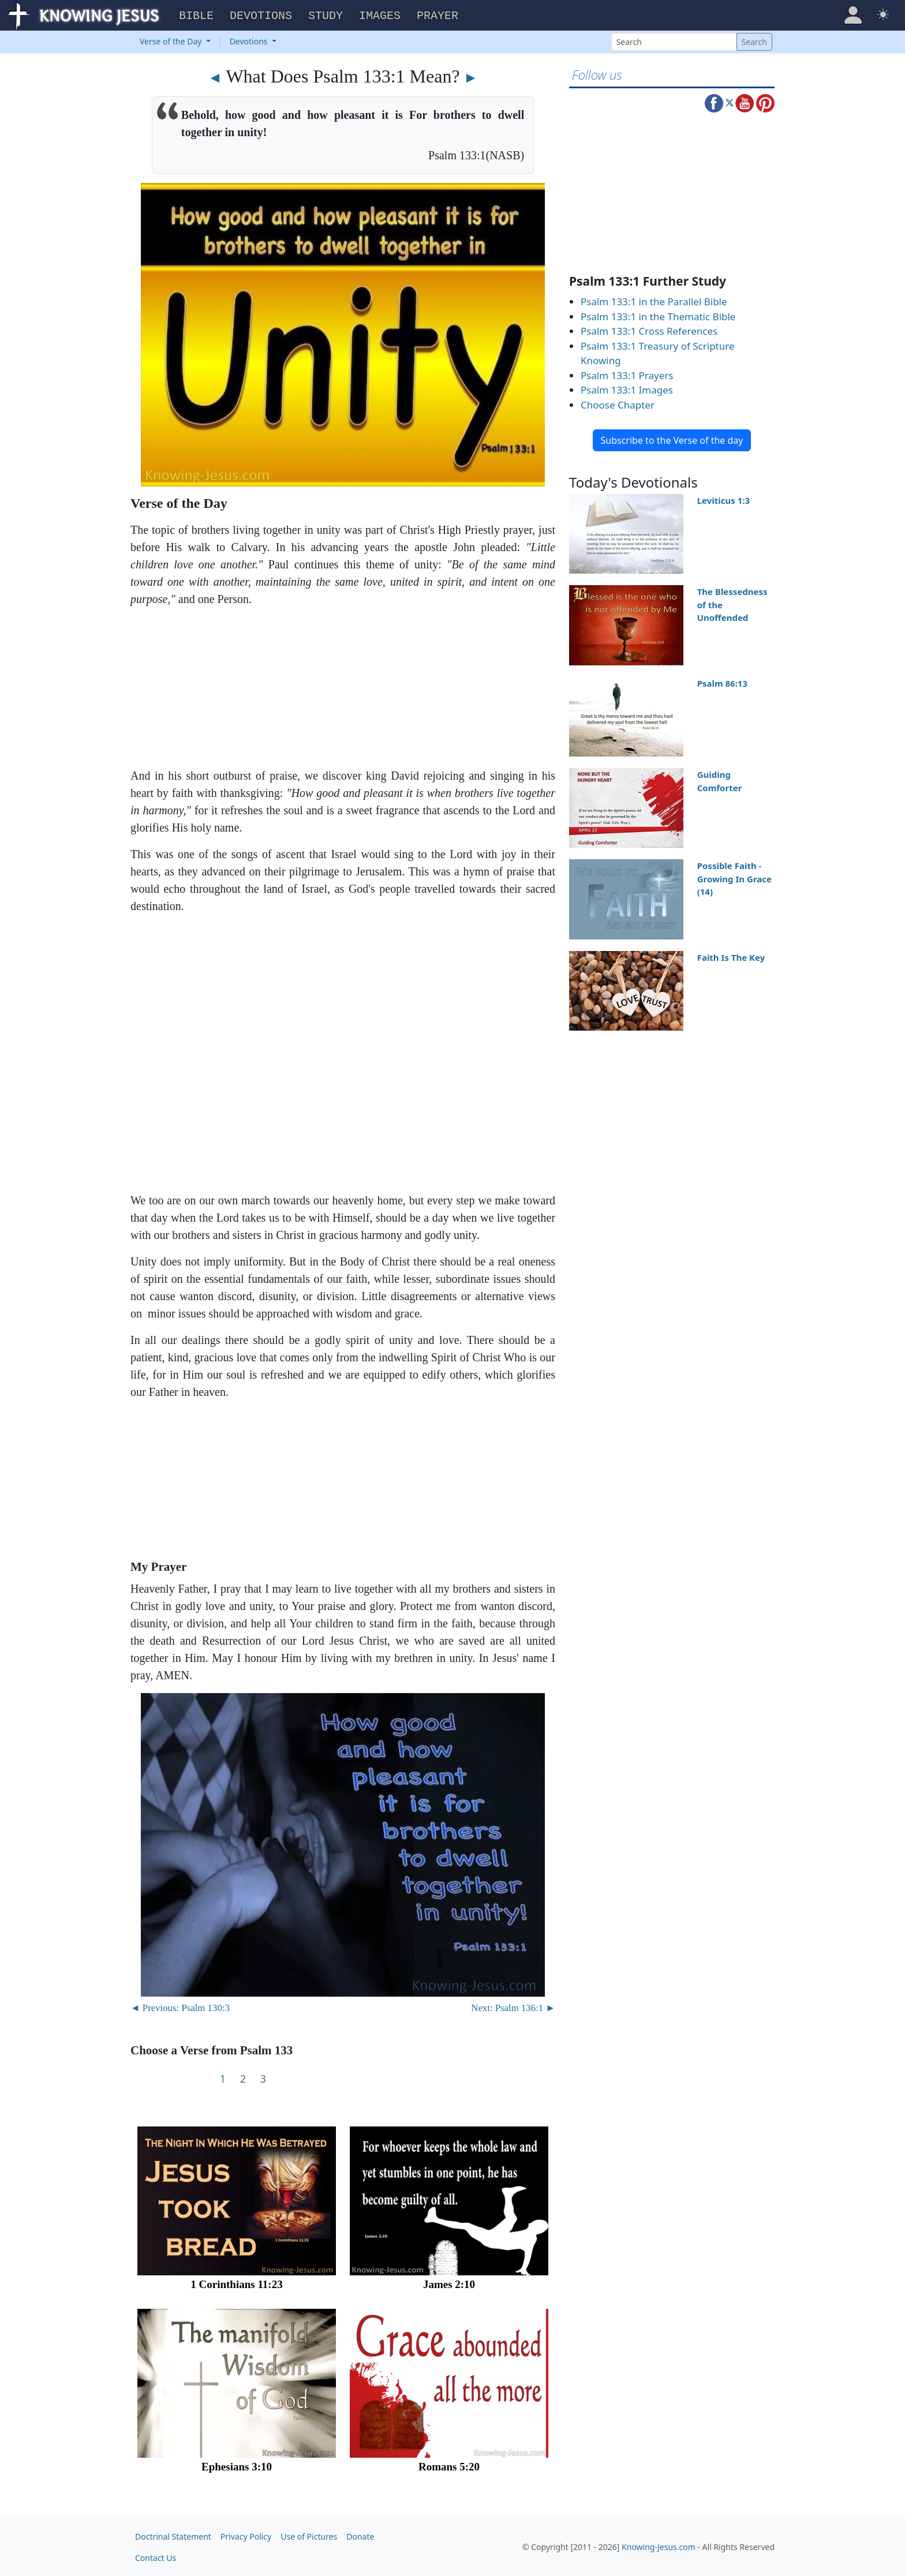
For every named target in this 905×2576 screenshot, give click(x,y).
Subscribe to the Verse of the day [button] (671, 438)
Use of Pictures (309, 2534)
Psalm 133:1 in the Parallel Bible (654, 299)
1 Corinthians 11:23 (236, 2283)
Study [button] (325, 15)
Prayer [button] (437, 15)
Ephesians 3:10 (236, 2465)
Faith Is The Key (731, 955)
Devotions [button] (261, 15)
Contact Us (155, 2556)
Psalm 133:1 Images (627, 388)
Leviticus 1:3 (723, 498)
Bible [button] (196, 15)
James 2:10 (449, 2283)
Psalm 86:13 (722, 681)
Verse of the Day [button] (172, 39)
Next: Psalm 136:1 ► (513, 2006)
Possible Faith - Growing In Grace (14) (734, 877)
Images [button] (380, 15)
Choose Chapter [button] (618, 403)
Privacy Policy (245, 2534)
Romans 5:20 (449, 2465)
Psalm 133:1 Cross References (649, 329)
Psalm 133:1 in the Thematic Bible (658, 314)
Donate (360, 2534)
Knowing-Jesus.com (658, 2545)
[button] (853, 14)
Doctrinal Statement (173, 2534)
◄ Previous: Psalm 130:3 (180, 2006)
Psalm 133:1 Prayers (627, 373)
